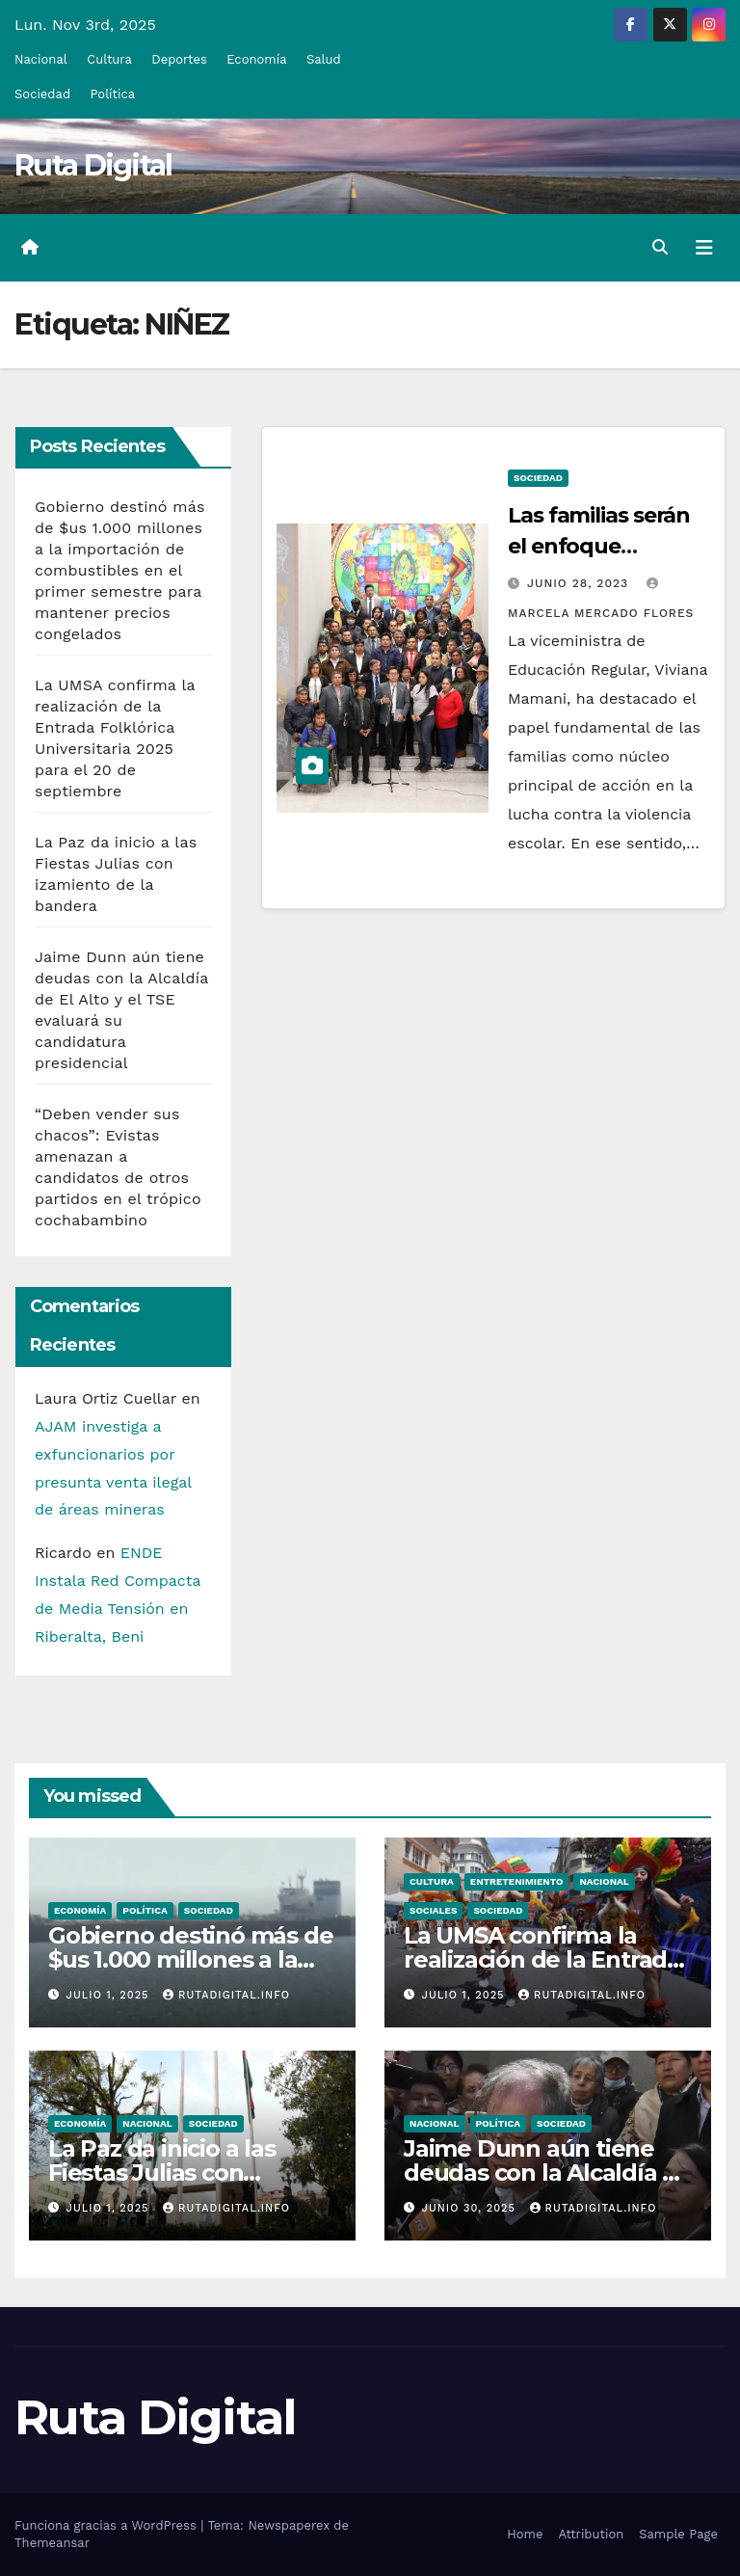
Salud (323, 59)
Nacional (40, 59)
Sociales (433, 1910)
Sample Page (678, 2534)
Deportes (179, 59)
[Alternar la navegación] (704, 247)
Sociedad (42, 94)
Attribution (590, 2534)
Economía (256, 59)
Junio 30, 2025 (471, 2208)
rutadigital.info (226, 1995)
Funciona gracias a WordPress (107, 2525)
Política (113, 94)
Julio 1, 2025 (110, 1995)
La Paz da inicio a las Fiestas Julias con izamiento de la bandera (184, 2172)
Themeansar (52, 2543)
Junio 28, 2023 (580, 583)
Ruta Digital (93, 165)
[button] (660, 247)
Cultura (109, 59)
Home (524, 2534)
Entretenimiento (517, 1881)
